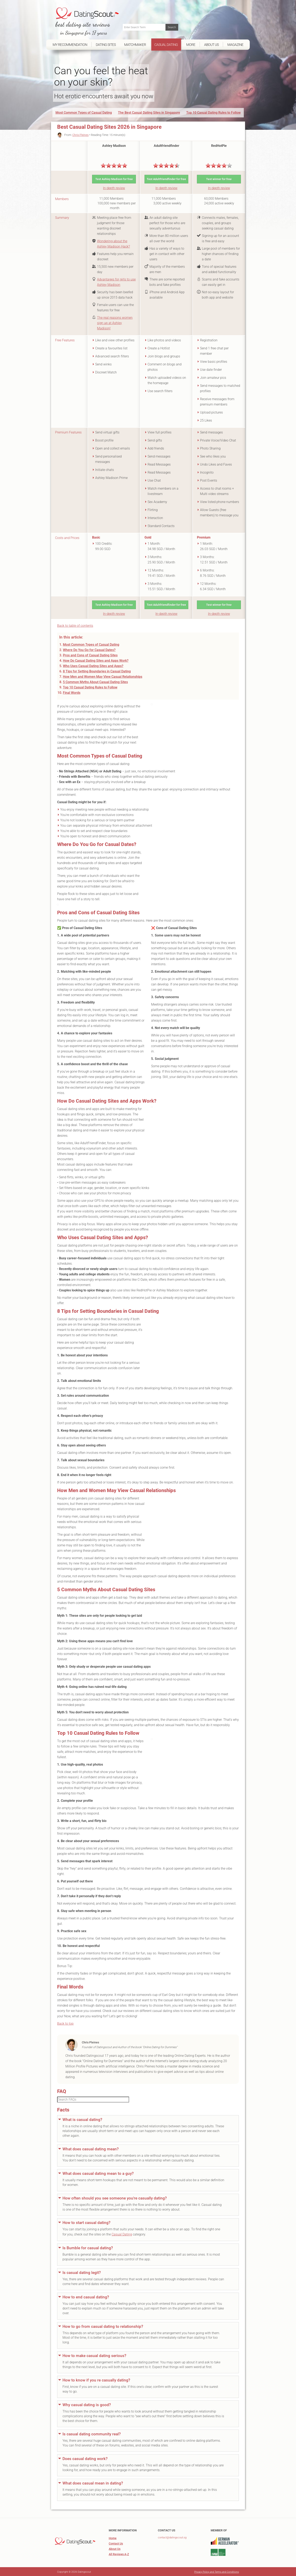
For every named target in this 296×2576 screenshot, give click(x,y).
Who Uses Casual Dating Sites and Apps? (93, 656)
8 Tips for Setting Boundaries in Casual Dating (97, 662)
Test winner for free (219, 169)
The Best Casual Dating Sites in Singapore (149, 103)
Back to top (65, 2139)
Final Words (71, 683)
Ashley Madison (114, 136)
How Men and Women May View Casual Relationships (102, 667)
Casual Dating (122, 2350)
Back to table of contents (75, 616)
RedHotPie (219, 136)
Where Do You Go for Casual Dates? (89, 640)
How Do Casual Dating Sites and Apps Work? (95, 651)
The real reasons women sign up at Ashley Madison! (115, 313)
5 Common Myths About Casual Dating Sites (95, 672)
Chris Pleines (80, 125)
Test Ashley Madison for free (114, 169)
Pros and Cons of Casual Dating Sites (90, 646)
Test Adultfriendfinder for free (166, 169)
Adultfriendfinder (166, 136)
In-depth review (114, 179)
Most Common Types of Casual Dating (84, 103)
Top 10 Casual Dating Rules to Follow (213, 103)
